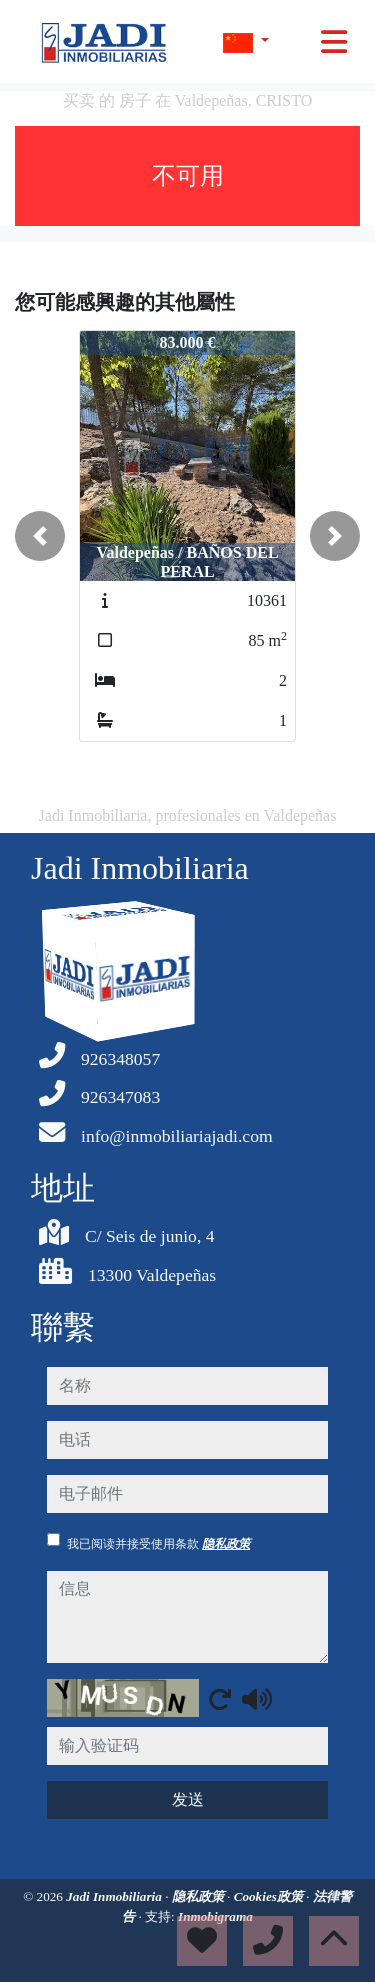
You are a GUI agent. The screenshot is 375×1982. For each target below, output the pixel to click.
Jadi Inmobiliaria (115, 1896)
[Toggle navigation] (334, 42)
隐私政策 (226, 1544)
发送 (188, 1799)
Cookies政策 (270, 1896)
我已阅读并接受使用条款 (158, 1544)
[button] (40, 536)
